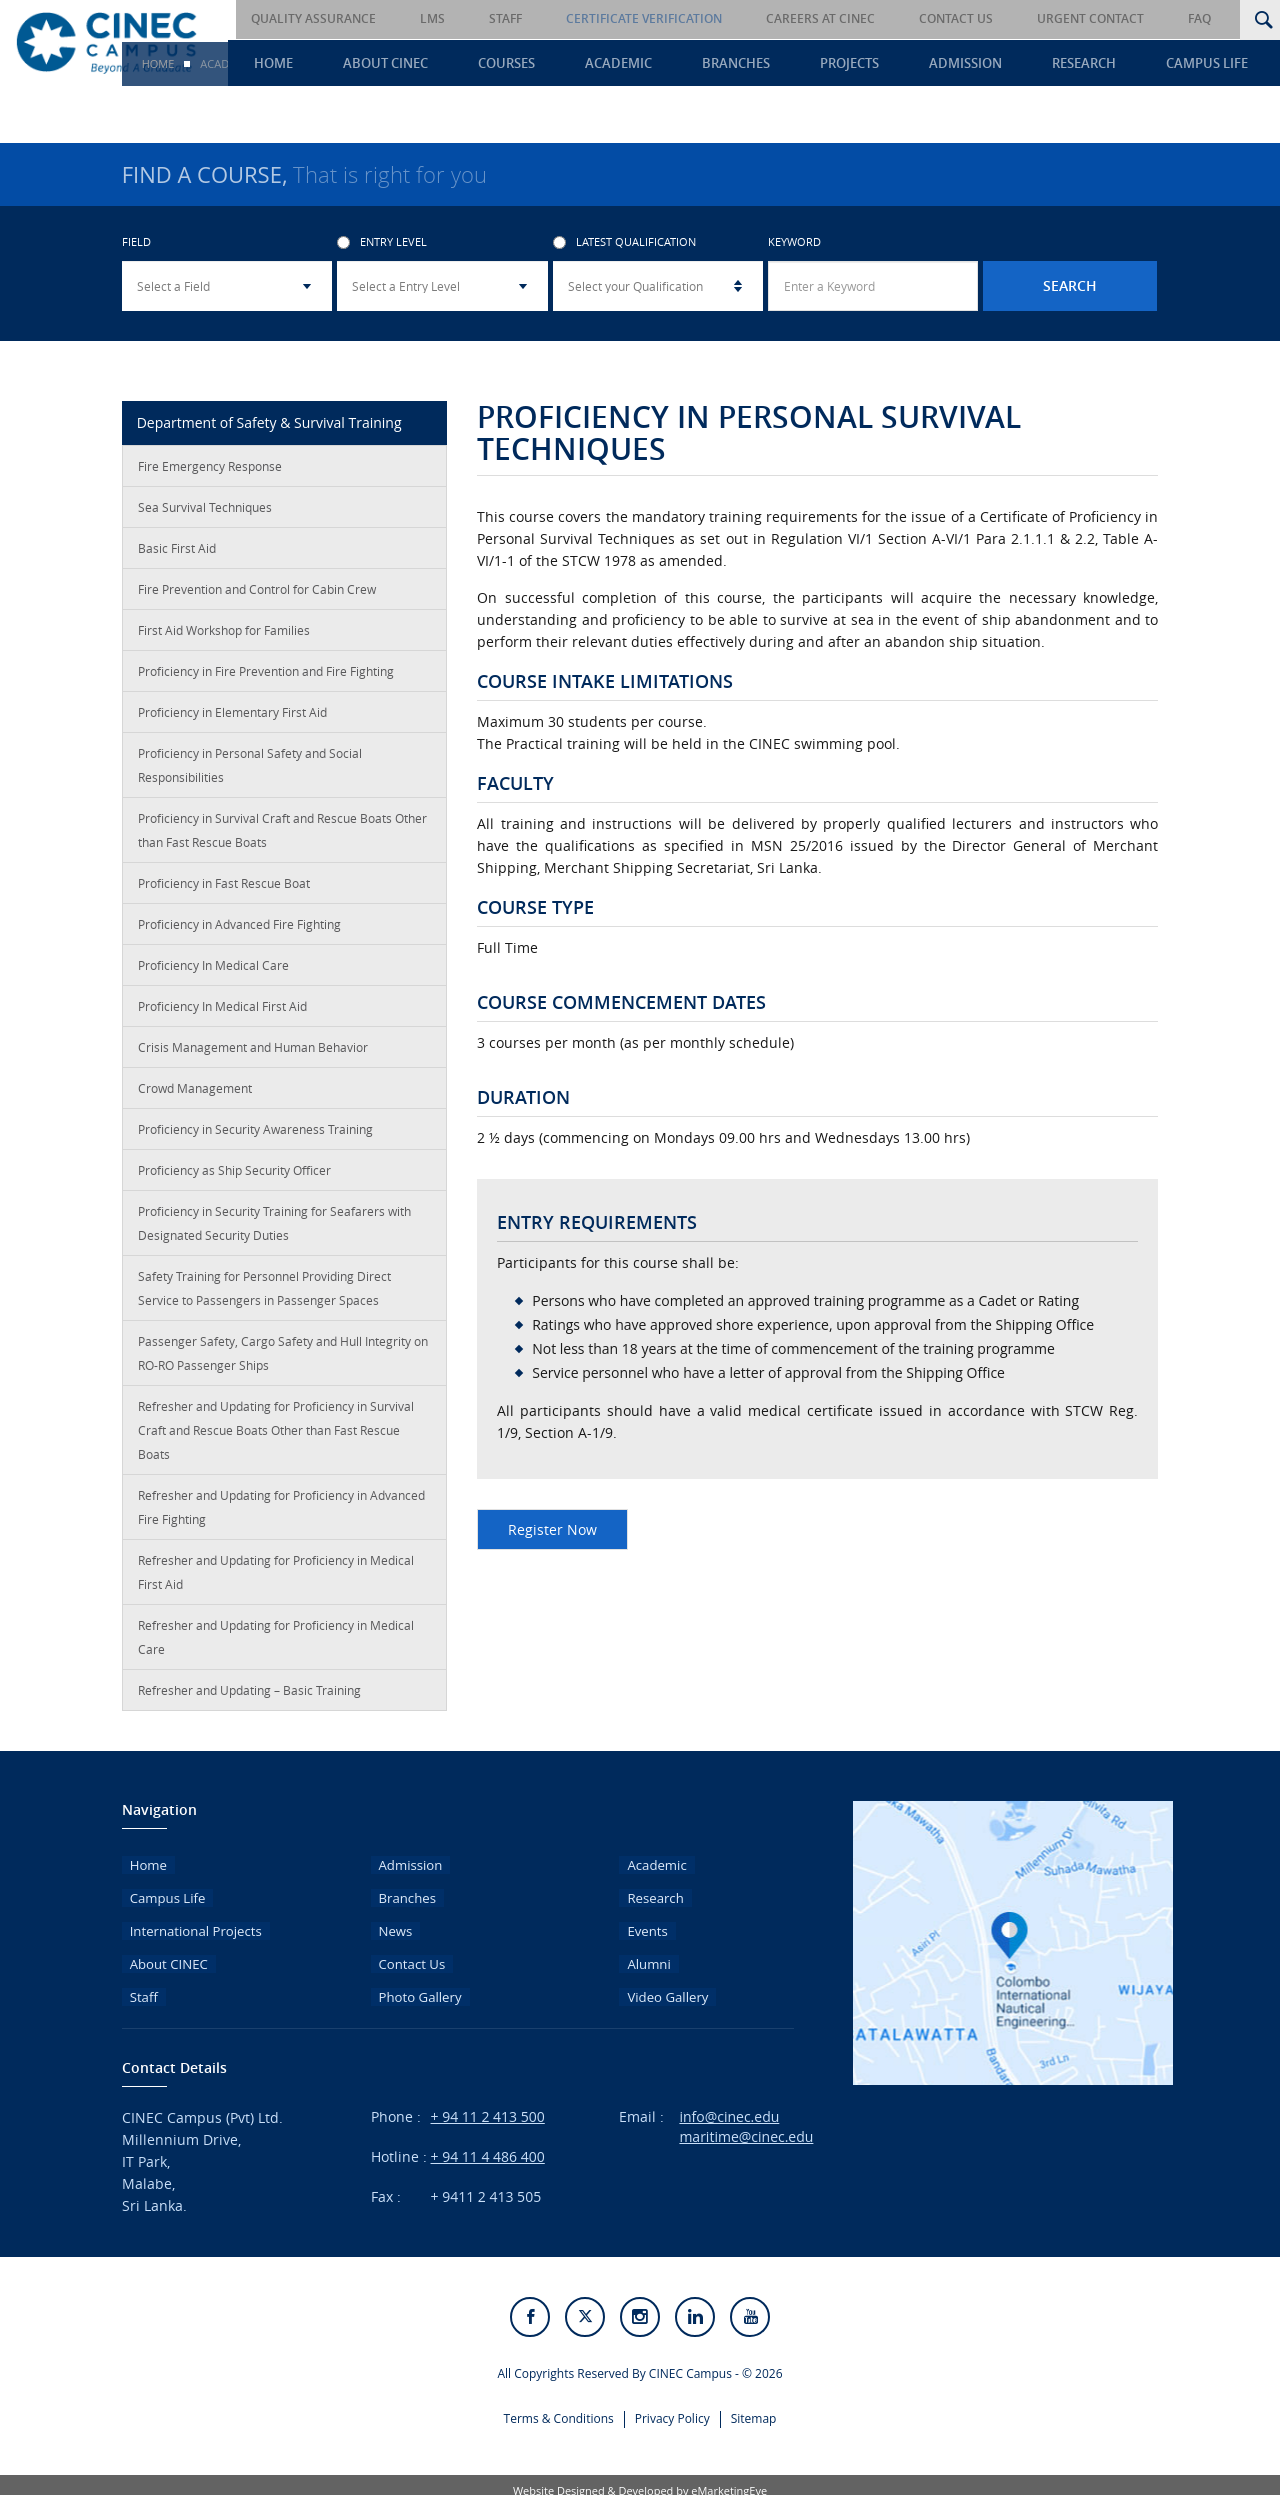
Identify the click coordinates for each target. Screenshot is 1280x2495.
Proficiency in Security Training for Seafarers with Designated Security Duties (274, 1232)
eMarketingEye (729, 2479)
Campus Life (1219, 66)
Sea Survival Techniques (205, 516)
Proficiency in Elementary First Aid (232, 721)
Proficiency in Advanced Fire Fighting (239, 933)
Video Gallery (662, 1985)
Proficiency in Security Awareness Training (255, 1138)
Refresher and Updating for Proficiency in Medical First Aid (276, 1581)
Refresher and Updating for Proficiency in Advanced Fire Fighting (281, 1516)
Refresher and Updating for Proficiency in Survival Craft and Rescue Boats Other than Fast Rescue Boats (276, 1439)
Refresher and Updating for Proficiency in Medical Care (276, 1646)
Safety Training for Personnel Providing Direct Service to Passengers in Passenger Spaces (264, 1297)
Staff (589, 19)
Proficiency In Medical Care (213, 974)
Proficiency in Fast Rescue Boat (224, 892)
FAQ (1213, 19)
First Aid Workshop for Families (224, 639)
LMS (530, 19)
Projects (891, 66)
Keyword (794, 251)
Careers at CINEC (876, 19)
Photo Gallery (415, 1985)
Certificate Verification (714, 19)
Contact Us (998, 19)
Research (1106, 66)
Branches (788, 66)
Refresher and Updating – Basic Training (249, 1699)
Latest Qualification (624, 251)
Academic (680, 66)
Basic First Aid (177, 557)
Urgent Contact (1118, 19)
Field (136, 251)
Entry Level (382, 251)
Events (640, 1927)
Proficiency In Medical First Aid (222, 1015)
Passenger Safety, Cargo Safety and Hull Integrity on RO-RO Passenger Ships (283, 1362)
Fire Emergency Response (210, 475)
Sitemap (754, 2405)
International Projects (192, 1927)
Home (365, 66)
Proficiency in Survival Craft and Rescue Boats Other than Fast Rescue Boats (282, 839)
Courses (578, 66)
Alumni (642, 1956)
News (389, 1927)
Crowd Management (195, 1097)
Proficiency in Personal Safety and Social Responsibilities (250, 774)
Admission (997, 66)
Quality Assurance (425, 19)
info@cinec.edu (729, 2105)
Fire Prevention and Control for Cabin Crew (257, 598)
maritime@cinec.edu (746, 2125)
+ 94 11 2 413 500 (488, 2105)
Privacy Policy (672, 2405)
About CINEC (467, 66)
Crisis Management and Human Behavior (253, 1056)
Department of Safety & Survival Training (269, 431)
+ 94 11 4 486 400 (488, 2145)
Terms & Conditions (559, 2405)
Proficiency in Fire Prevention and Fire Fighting (266, 680)
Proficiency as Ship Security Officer (234, 1179)
